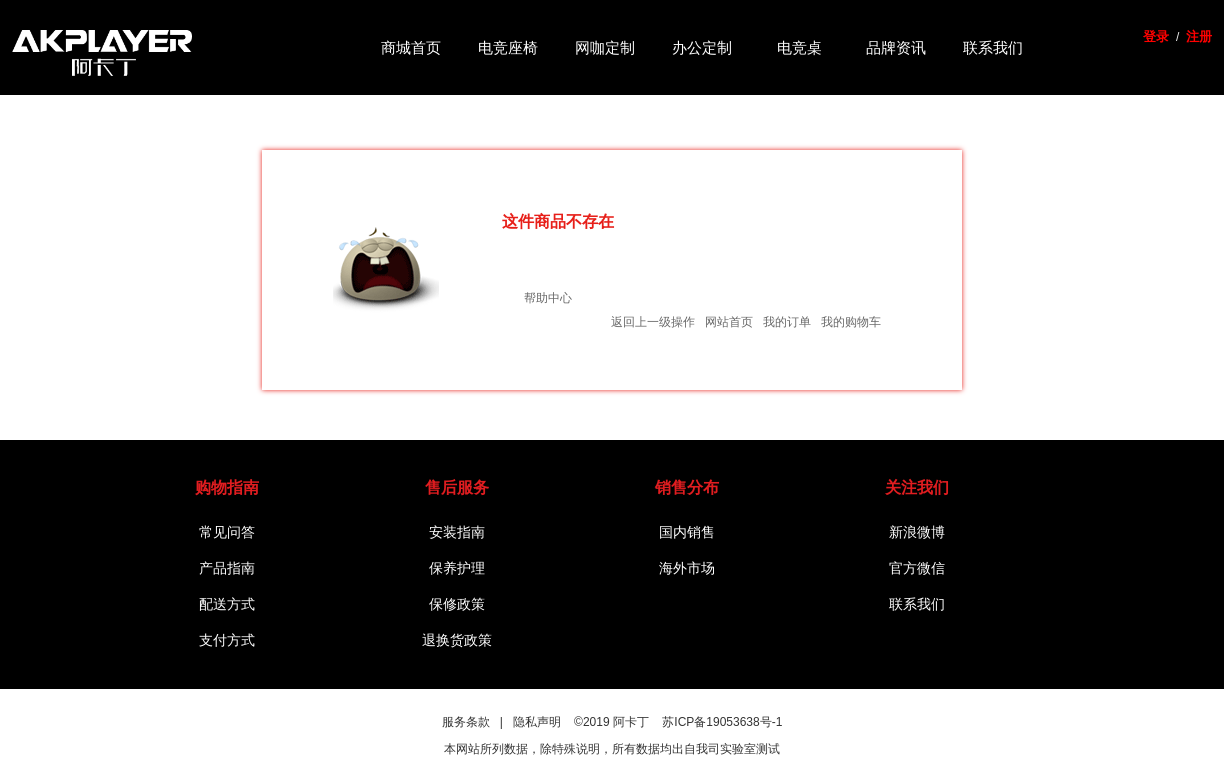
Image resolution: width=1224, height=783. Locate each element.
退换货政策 (457, 640)
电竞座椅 (508, 47)
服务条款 (466, 722)
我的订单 (787, 322)
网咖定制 (605, 47)
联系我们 (993, 47)
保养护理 (457, 568)
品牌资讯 (896, 47)
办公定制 (702, 47)
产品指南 (227, 568)
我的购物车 (851, 322)
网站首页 (729, 322)
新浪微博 (917, 532)
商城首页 (411, 47)
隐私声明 (537, 722)
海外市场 (687, 568)
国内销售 (687, 532)
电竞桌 (799, 47)
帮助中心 (548, 298)
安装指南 (457, 532)
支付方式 (227, 640)
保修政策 (457, 604)
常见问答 (227, 532)
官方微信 (917, 568)
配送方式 (227, 604)
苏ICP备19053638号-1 (722, 722)
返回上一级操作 (653, 322)
